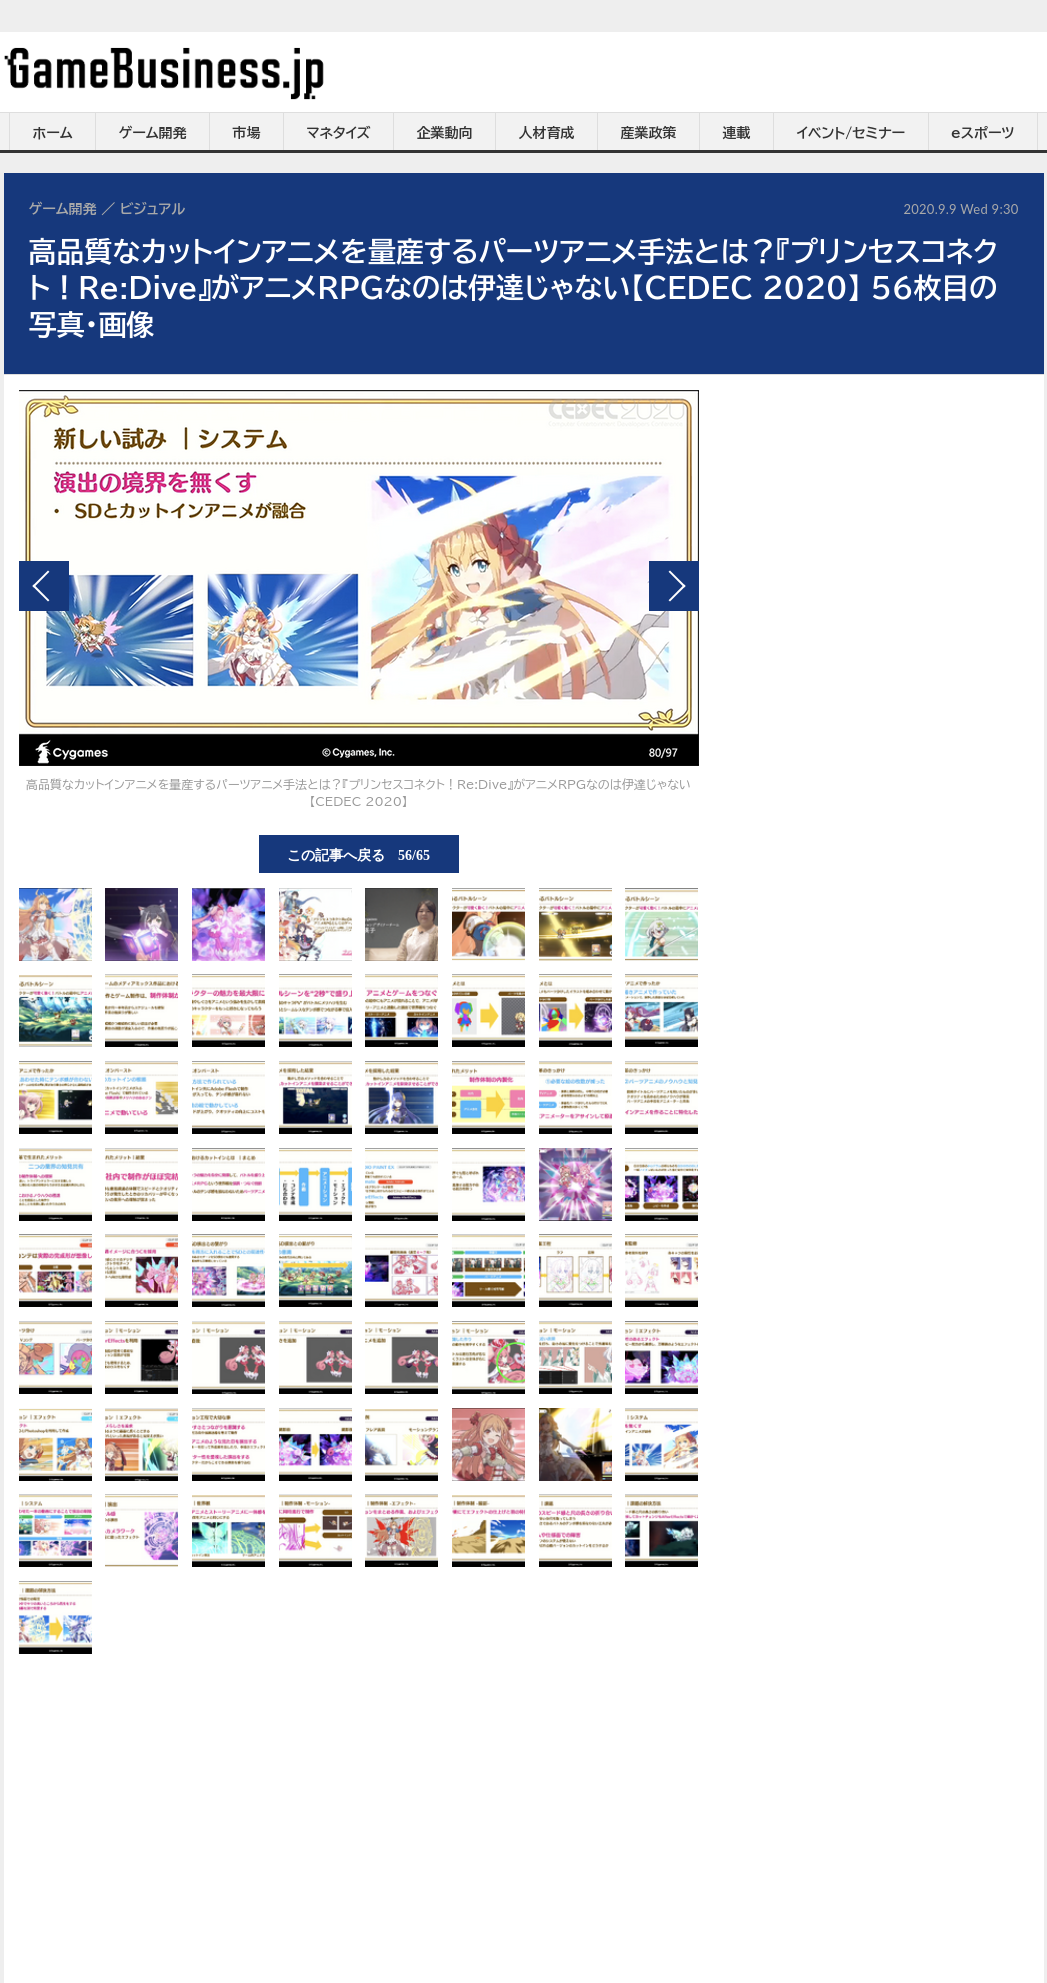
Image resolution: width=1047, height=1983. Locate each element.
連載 (737, 133)
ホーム (52, 133)
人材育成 (547, 133)
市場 (247, 133)
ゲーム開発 (153, 133)
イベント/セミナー (851, 133)
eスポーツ (982, 133)
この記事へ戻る (358, 854)
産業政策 (649, 133)
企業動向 (445, 133)
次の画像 (674, 586)
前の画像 (44, 586)
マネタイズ (339, 133)
